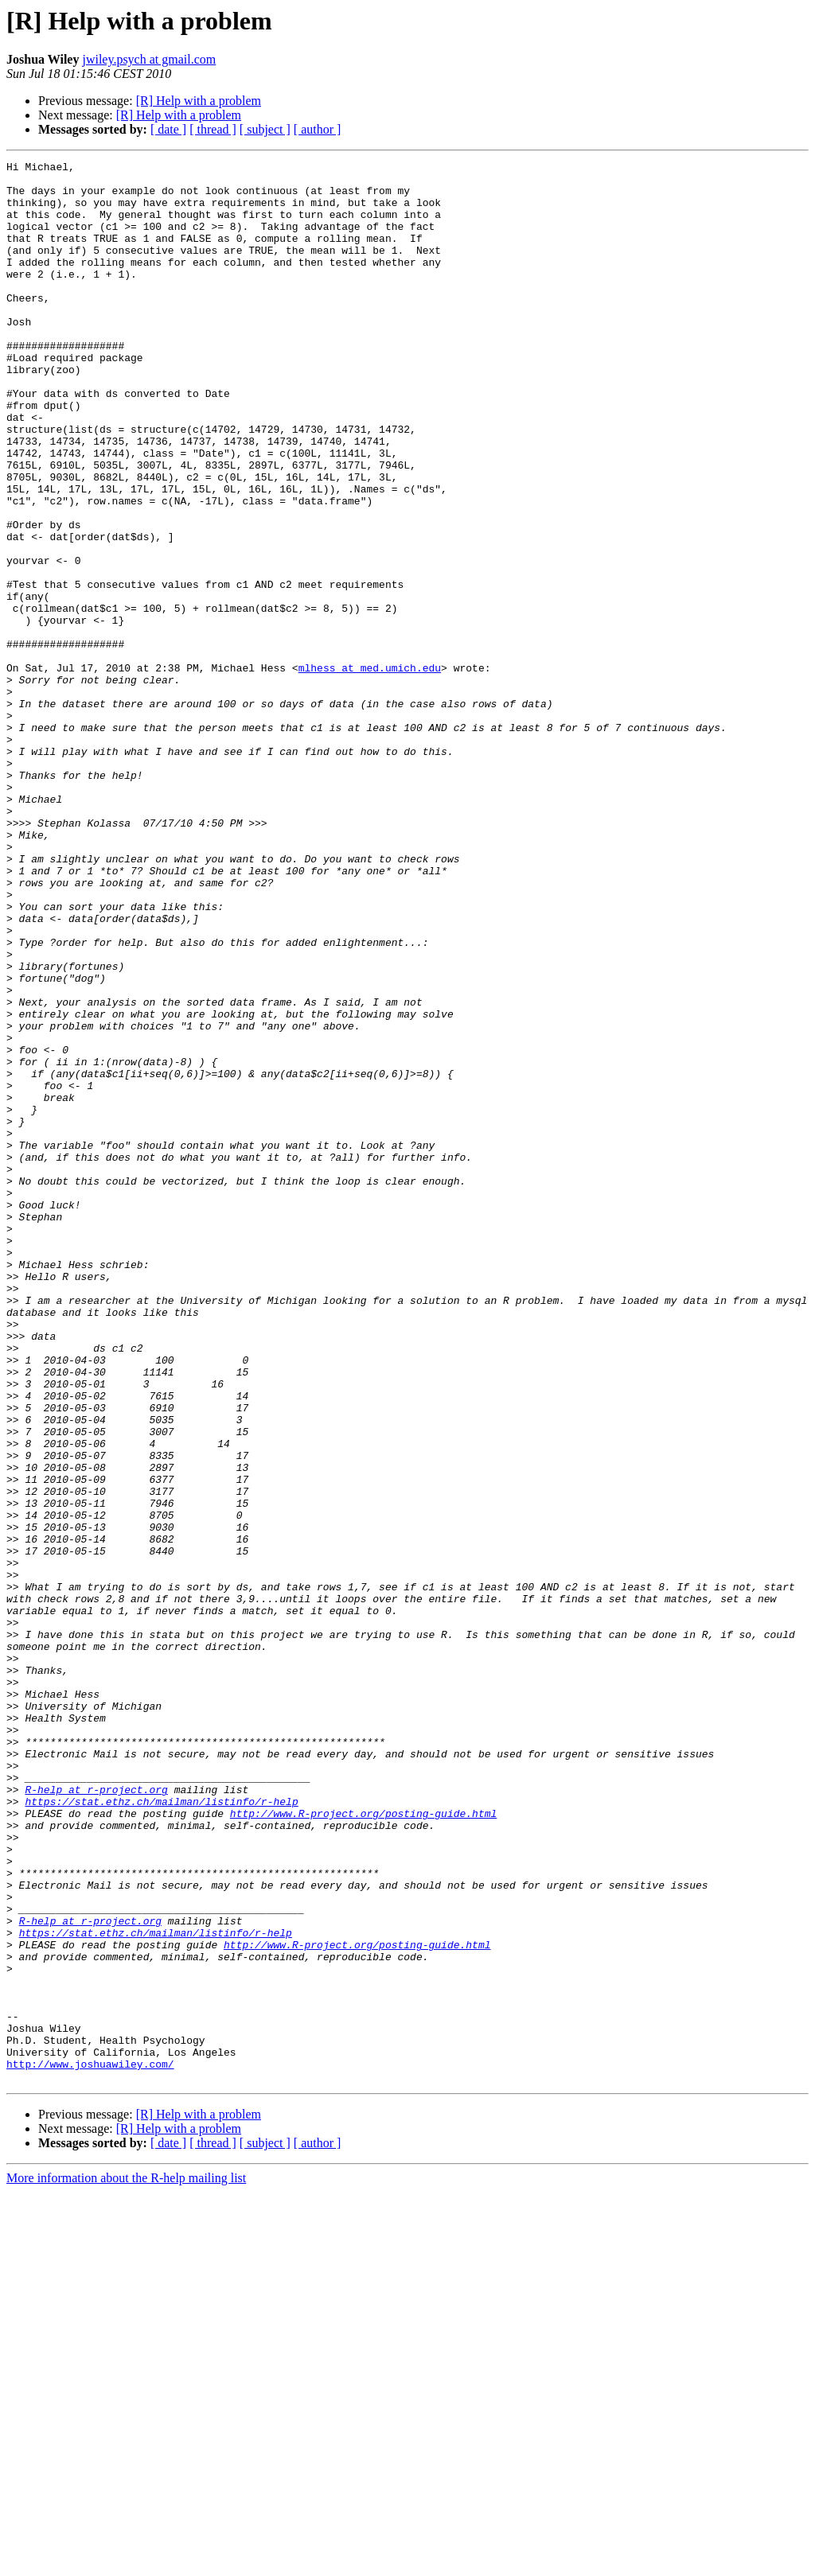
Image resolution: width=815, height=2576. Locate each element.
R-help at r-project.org (96, 2116)
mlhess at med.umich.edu (369, 770)
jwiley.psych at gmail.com (149, 59)
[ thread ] (212, 129)
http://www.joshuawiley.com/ (90, 2445)
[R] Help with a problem (198, 100)
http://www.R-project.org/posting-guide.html (363, 2145)
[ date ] (168, 129)
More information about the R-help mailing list (126, 2562)
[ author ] (317, 129)
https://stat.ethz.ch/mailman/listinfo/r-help (161, 2130)
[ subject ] (265, 129)
